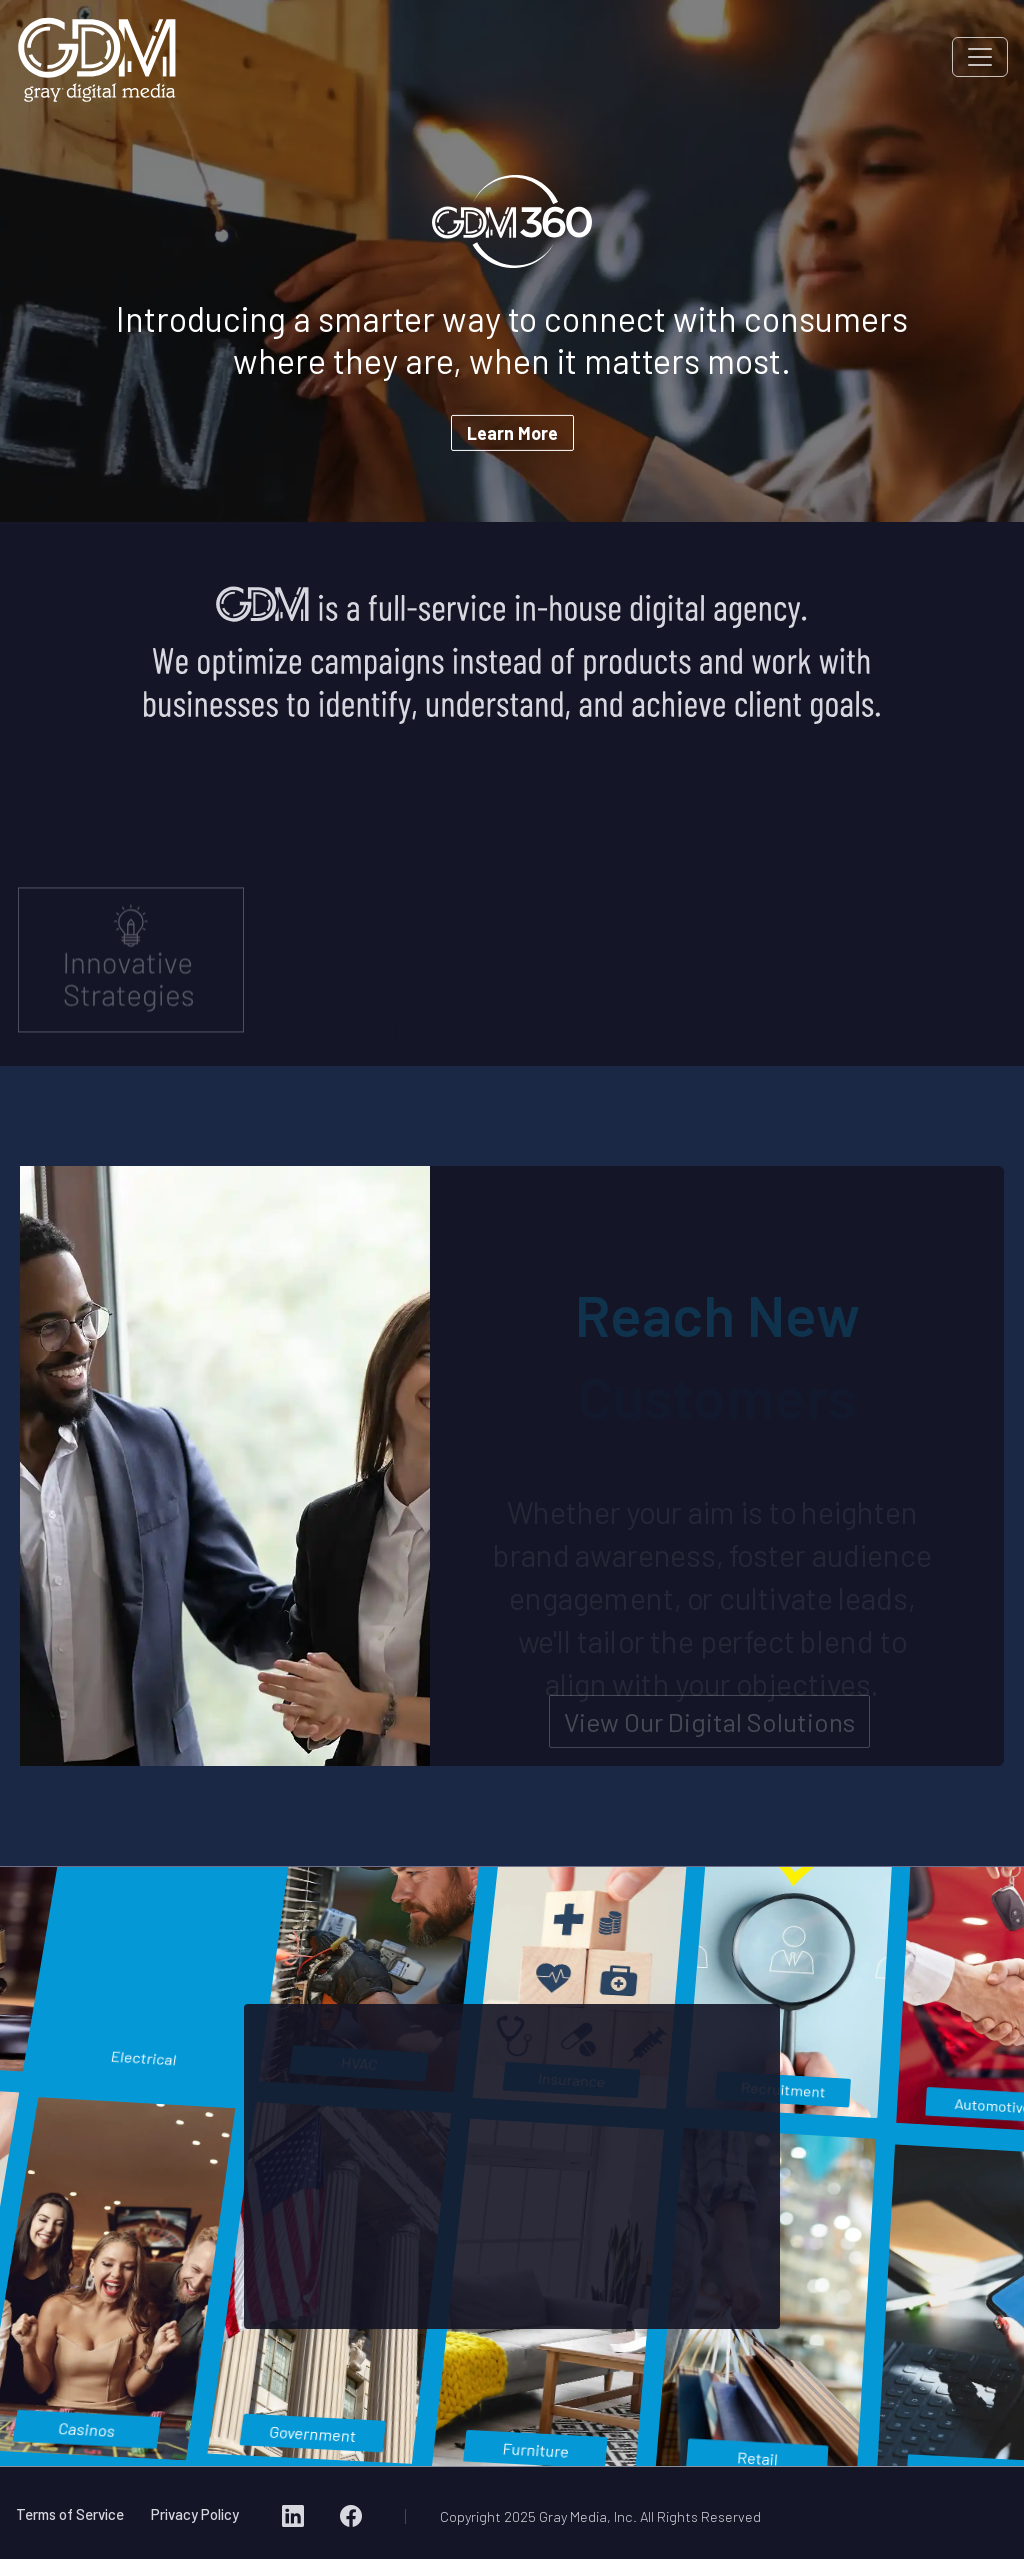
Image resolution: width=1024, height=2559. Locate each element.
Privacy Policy (195, 2514)
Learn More (512, 433)
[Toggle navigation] (980, 57)
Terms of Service (70, 2514)
